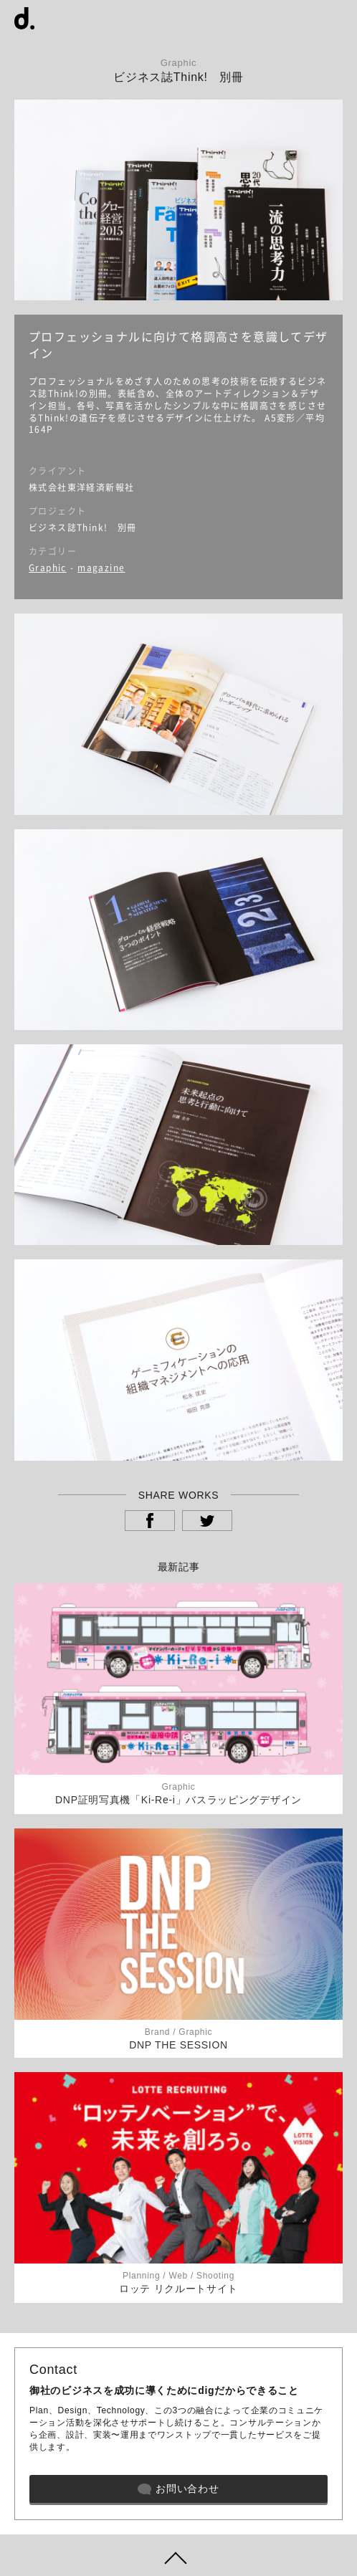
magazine (101, 567)
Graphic (48, 567)
